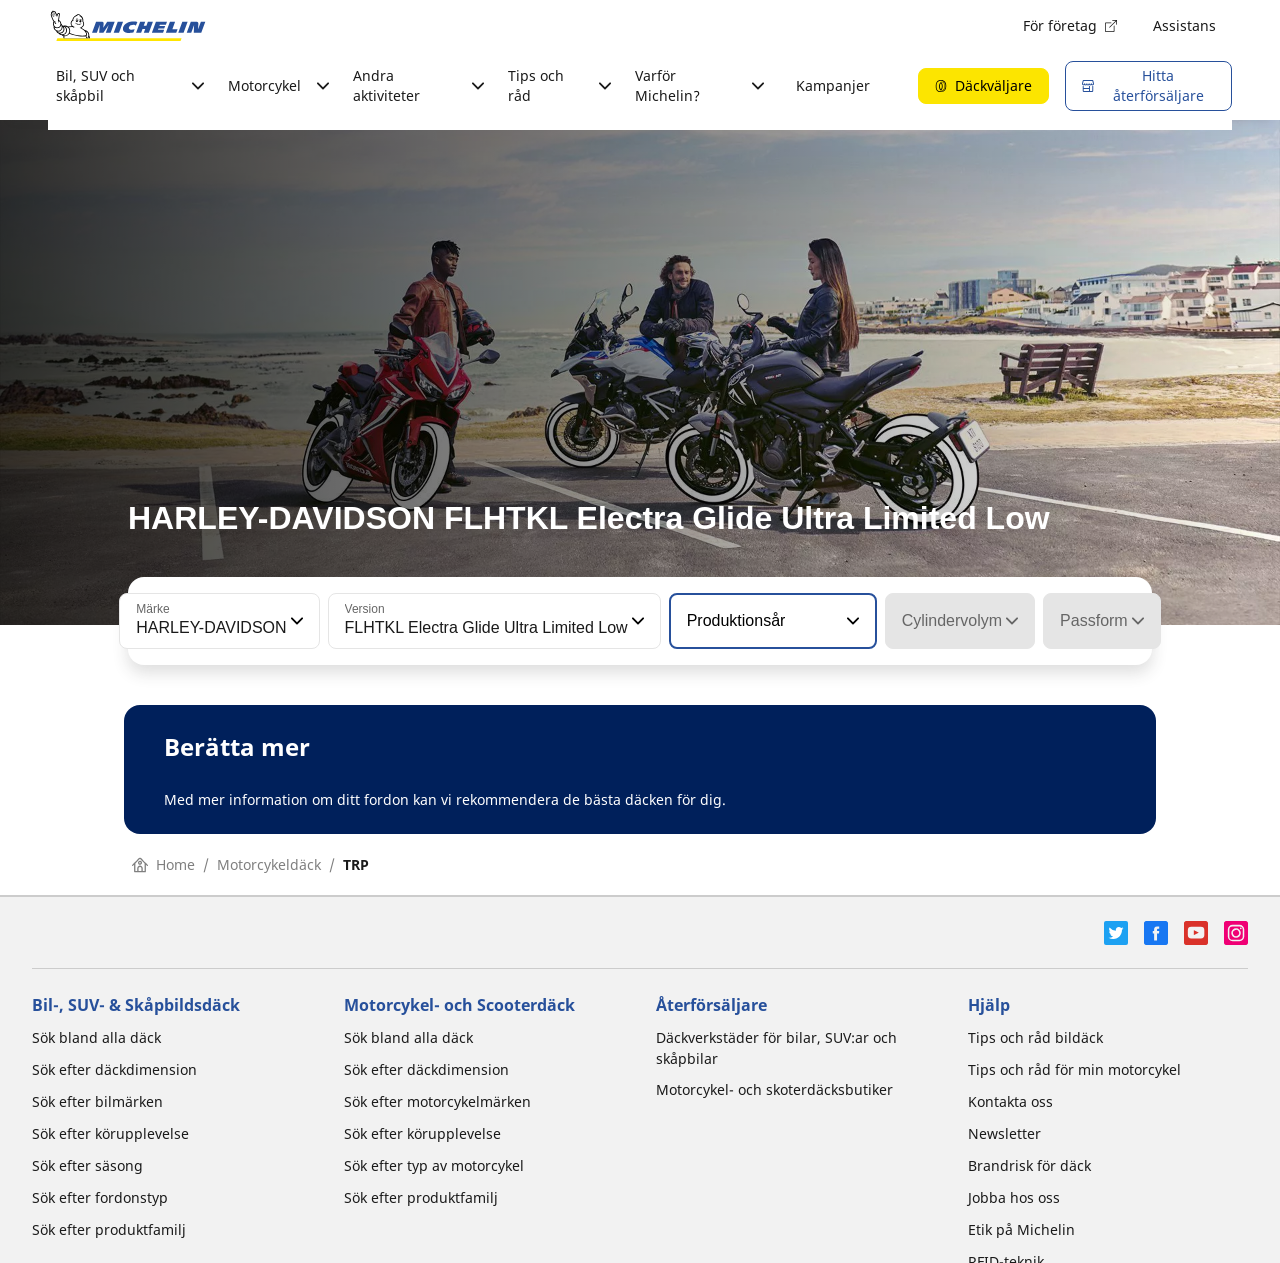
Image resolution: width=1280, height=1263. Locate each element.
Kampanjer (833, 85)
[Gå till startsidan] (128, 26)
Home (163, 864)
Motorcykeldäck (269, 864)
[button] (295, 621)
